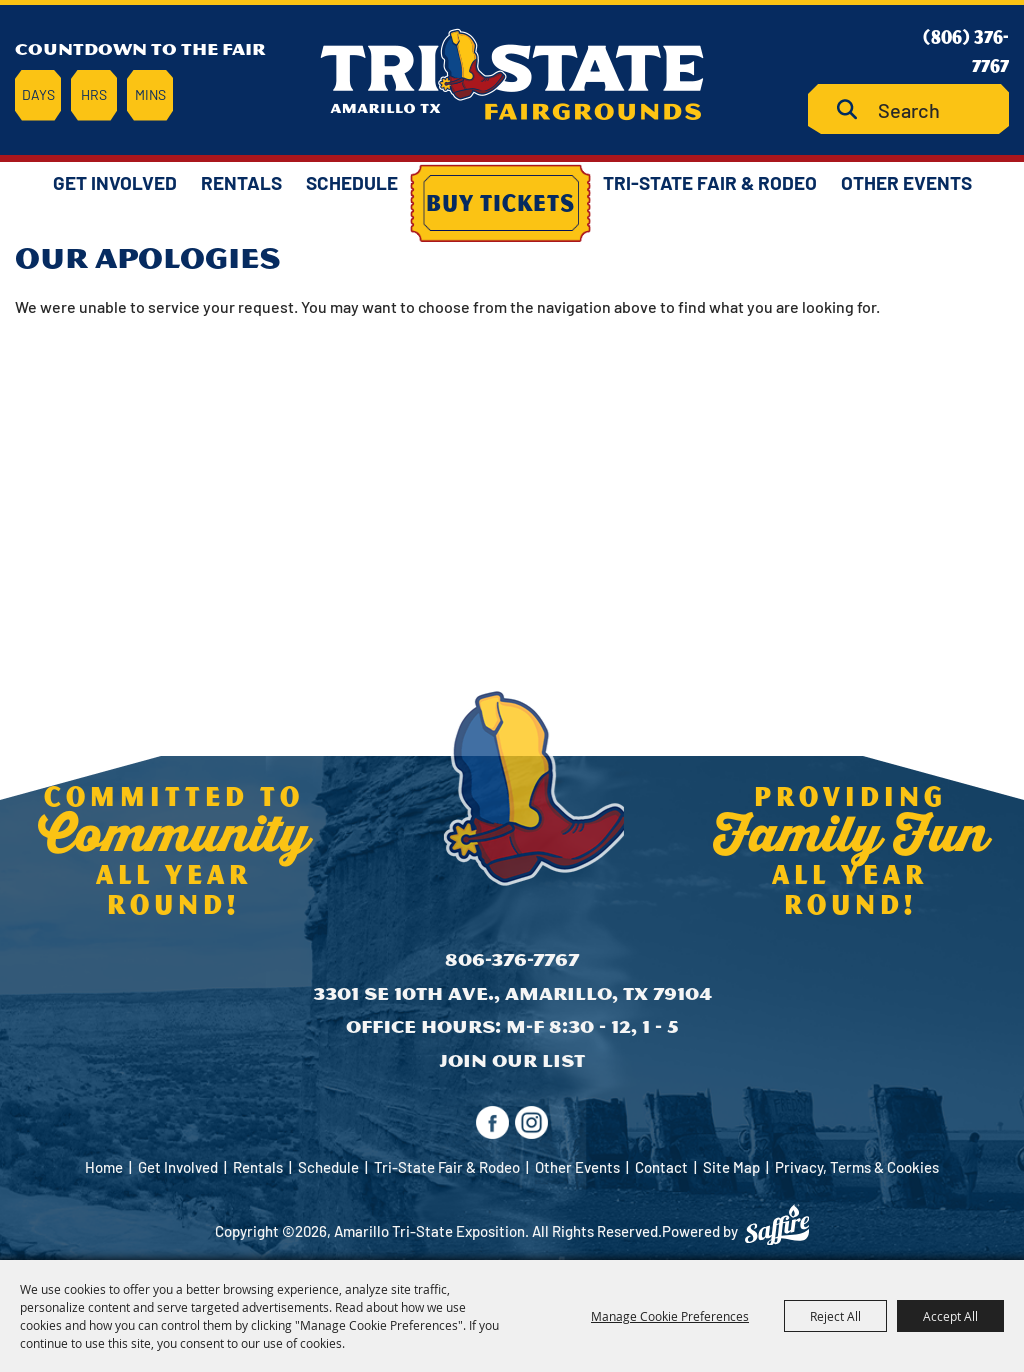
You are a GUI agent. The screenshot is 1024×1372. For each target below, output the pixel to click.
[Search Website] (908, 109)
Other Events (906, 182)
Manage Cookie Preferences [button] (670, 1316)
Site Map (731, 1167)
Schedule (352, 182)
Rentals (241, 182)
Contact (661, 1167)
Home (104, 1167)
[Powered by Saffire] (777, 1225)
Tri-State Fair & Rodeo (710, 182)
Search (854, 109)
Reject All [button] (835, 1316)
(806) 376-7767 (966, 50)
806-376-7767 (512, 959)
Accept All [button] (950, 1316)
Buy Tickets (500, 202)
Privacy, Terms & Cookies (857, 1167)
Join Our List (512, 1060)
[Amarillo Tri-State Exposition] (512, 74)
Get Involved (115, 182)
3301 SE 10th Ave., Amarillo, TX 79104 (512, 993)
